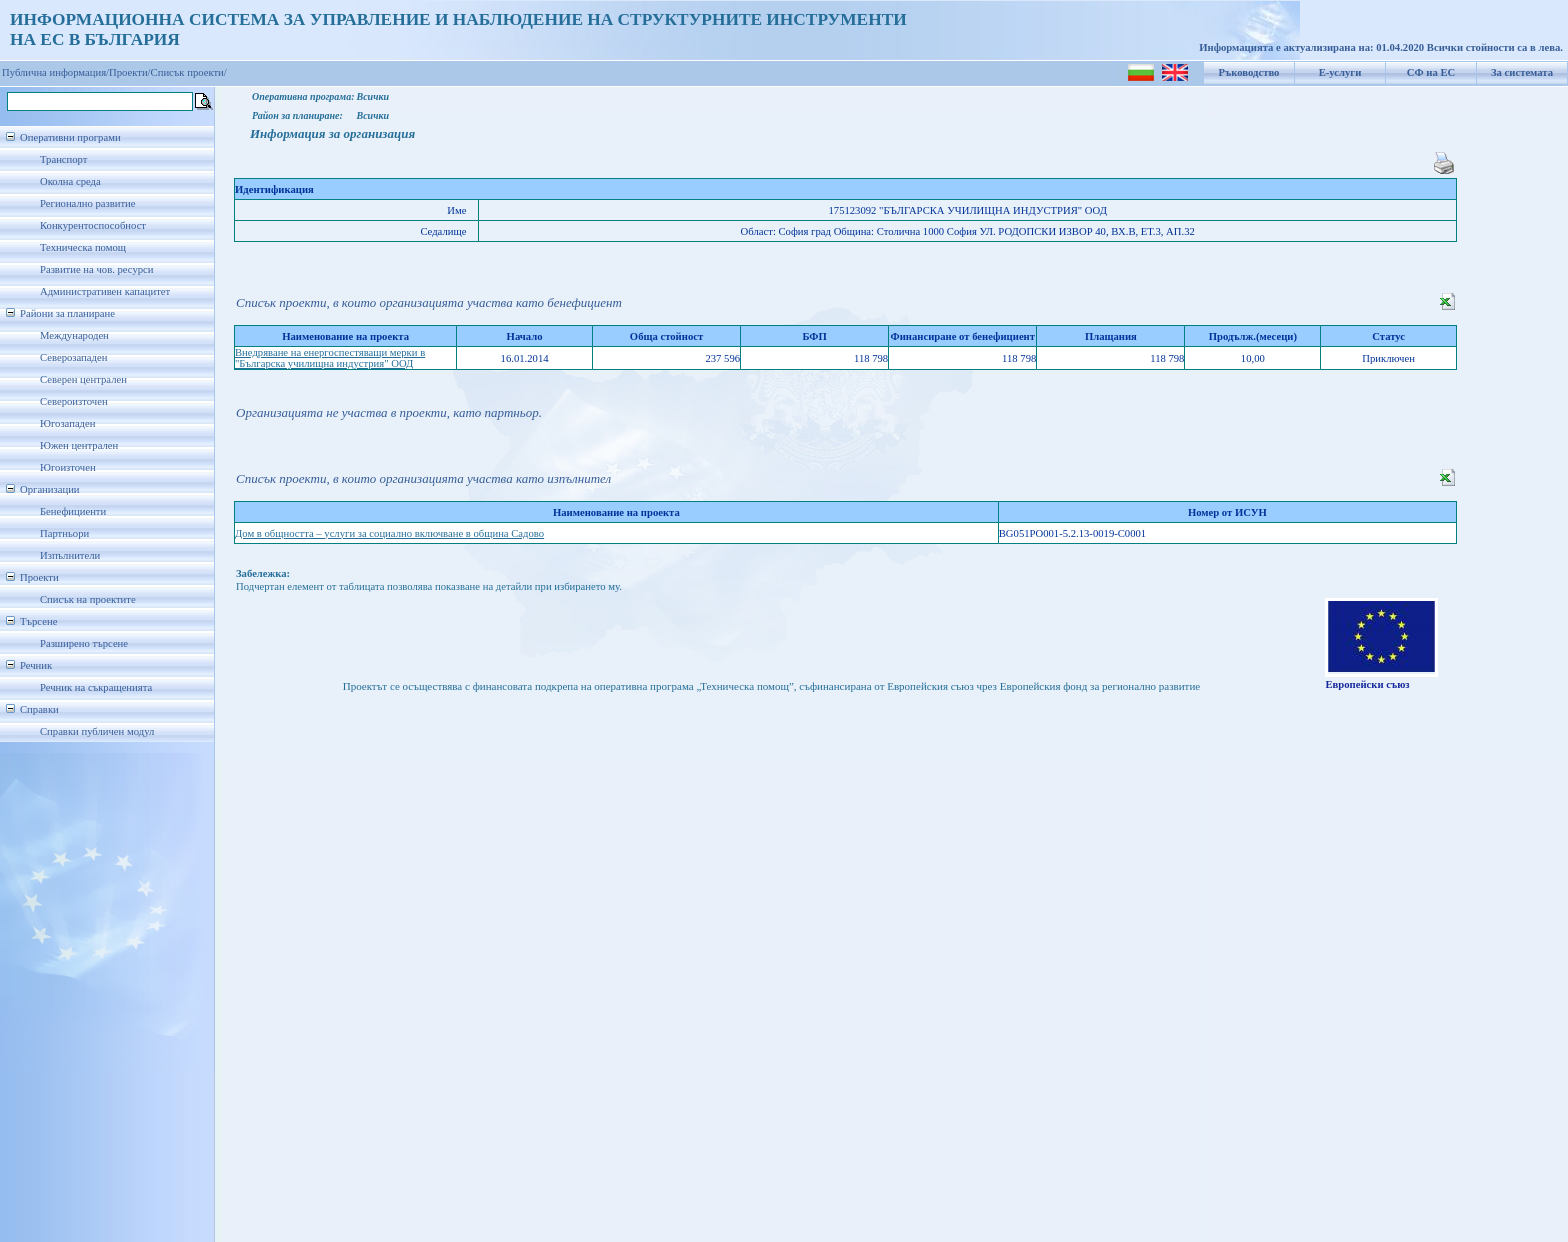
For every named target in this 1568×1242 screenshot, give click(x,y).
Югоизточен (68, 467)
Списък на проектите (88, 599)
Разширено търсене (84, 643)
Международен (74, 335)
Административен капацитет (105, 291)
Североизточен (74, 401)
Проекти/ (130, 72)
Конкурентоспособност (93, 225)
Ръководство (1249, 72)
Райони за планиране (67, 313)
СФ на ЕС (1431, 72)
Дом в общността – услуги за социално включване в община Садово (389, 533)
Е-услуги (1340, 72)
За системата (1522, 72)
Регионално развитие (88, 203)
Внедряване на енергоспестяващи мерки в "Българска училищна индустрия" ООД (330, 358)
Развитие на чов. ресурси (97, 269)
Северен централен (83, 379)
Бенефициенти (73, 511)
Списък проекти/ (189, 72)
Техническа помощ (83, 247)
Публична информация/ (55, 72)
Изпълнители (70, 555)
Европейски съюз (1367, 684)
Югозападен (67, 423)
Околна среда (70, 181)
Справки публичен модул (97, 731)
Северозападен (73, 357)
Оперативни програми (70, 137)
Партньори (64, 533)
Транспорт (63, 159)
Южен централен (79, 445)
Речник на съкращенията (96, 687)
